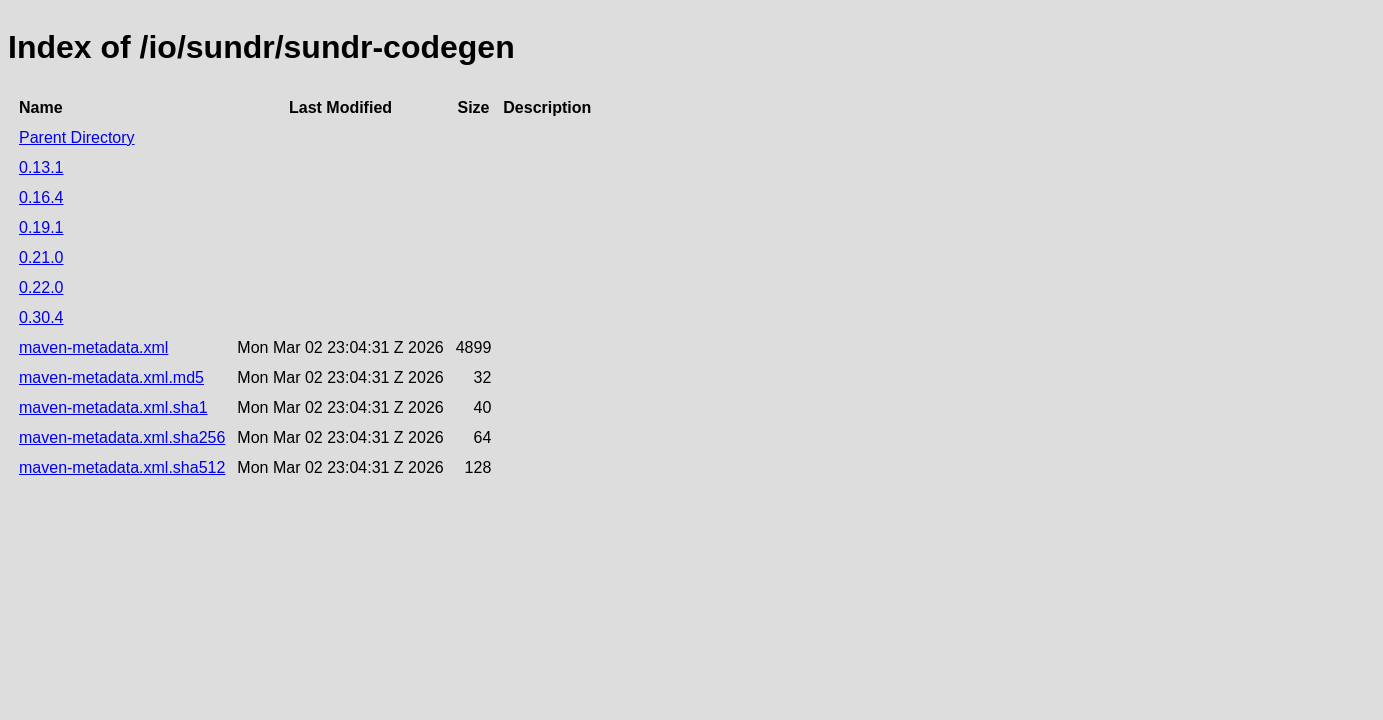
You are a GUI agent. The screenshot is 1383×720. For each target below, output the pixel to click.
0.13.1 (41, 167)
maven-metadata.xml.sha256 (122, 437)
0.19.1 (41, 227)
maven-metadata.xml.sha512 (122, 467)
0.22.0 (41, 287)
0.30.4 (41, 317)
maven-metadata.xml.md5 (111, 377)
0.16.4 (41, 197)
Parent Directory (77, 137)
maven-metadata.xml (93, 347)
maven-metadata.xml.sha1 (113, 407)
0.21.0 (41, 257)
